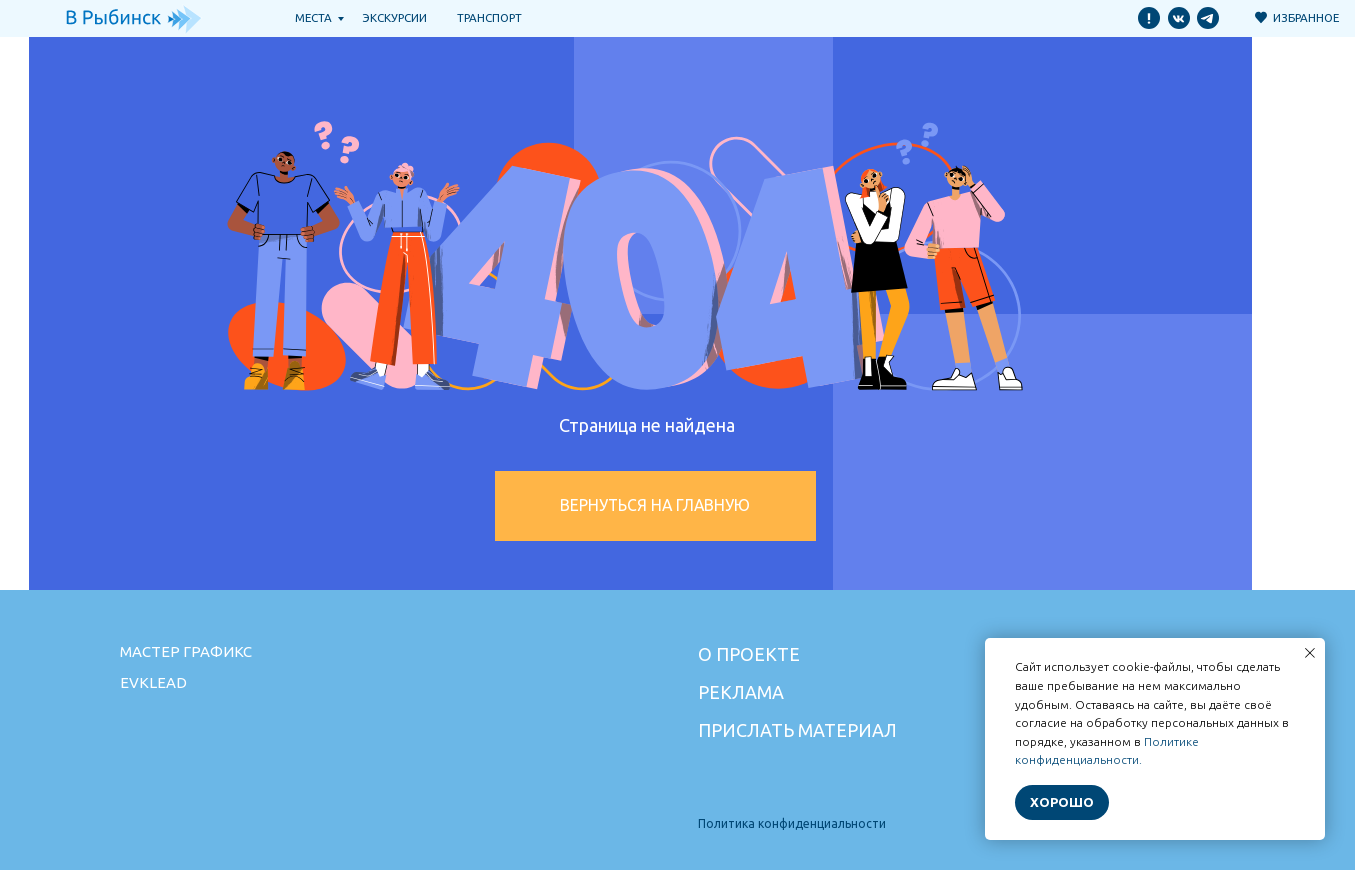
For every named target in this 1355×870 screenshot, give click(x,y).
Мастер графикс (186, 651)
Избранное (1306, 17)
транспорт (489, 17)
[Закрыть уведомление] (1310, 653)
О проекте (749, 654)
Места (313, 17)
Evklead (153, 682)
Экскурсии (395, 17)
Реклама (741, 692)
